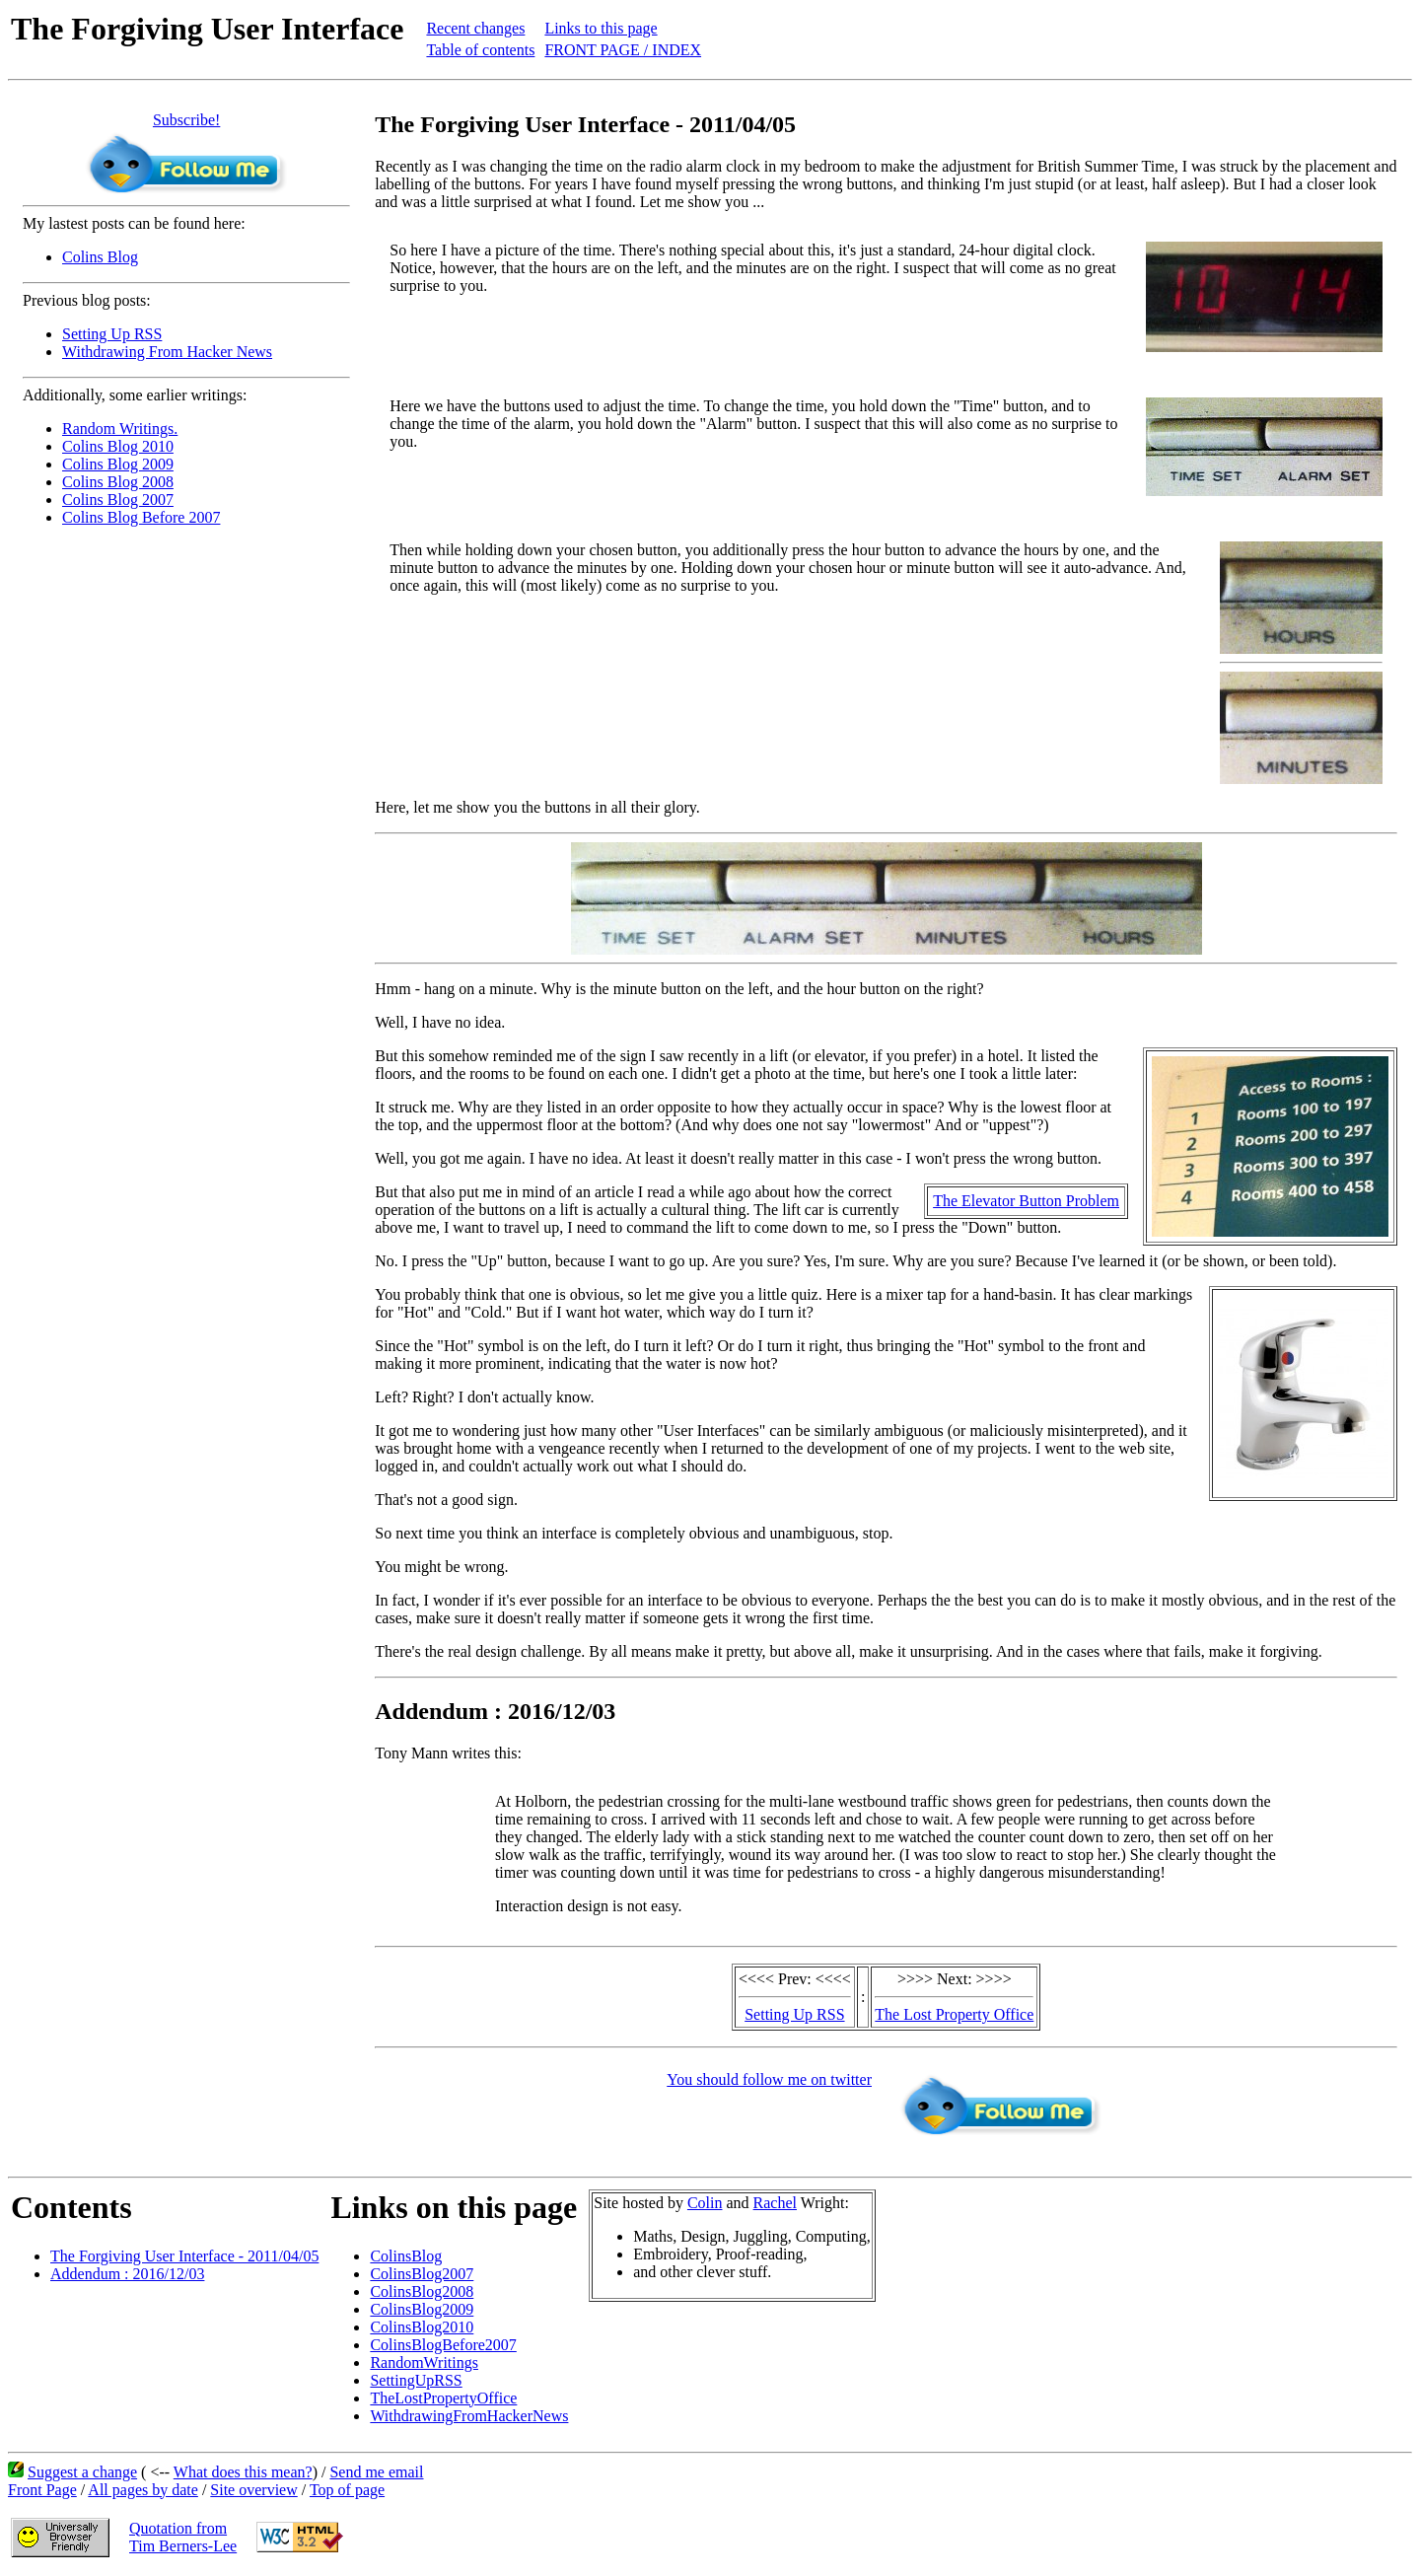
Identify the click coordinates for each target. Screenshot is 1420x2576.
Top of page (347, 2489)
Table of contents (480, 49)
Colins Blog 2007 (118, 499)
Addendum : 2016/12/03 (127, 2273)
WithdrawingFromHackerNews (469, 2415)
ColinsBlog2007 (421, 2273)
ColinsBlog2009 (421, 2309)
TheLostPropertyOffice (443, 2398)
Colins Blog (100, 257)
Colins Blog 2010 (118, 446)
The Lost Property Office (954, 2014)
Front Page (42, 2489)
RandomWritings (424, 2362)
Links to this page (600, 28)
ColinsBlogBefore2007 (443, 2344)
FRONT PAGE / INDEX (622, 49)
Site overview (253, 2489)
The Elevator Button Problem (1026, 1200)
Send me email (376, 2472)
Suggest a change (82, 2472)
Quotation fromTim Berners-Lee (183, 2537)
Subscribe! (186, 119)
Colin (705, 2202)
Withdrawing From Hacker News (167, 351)
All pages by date (143, 2489)
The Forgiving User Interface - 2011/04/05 (184, 2256)
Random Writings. (120, 428)
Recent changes (475, 28)
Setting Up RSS (112, 333)
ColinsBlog (406, 2256)
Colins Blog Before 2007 (141, 517)
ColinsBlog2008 (421, 2291)
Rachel (775, 2202)
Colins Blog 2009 (118, 464)
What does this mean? (243, 2472)
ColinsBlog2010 (421, 2327)
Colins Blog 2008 (118, 481)
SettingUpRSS (416, 2380)
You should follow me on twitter (769, 2079)
